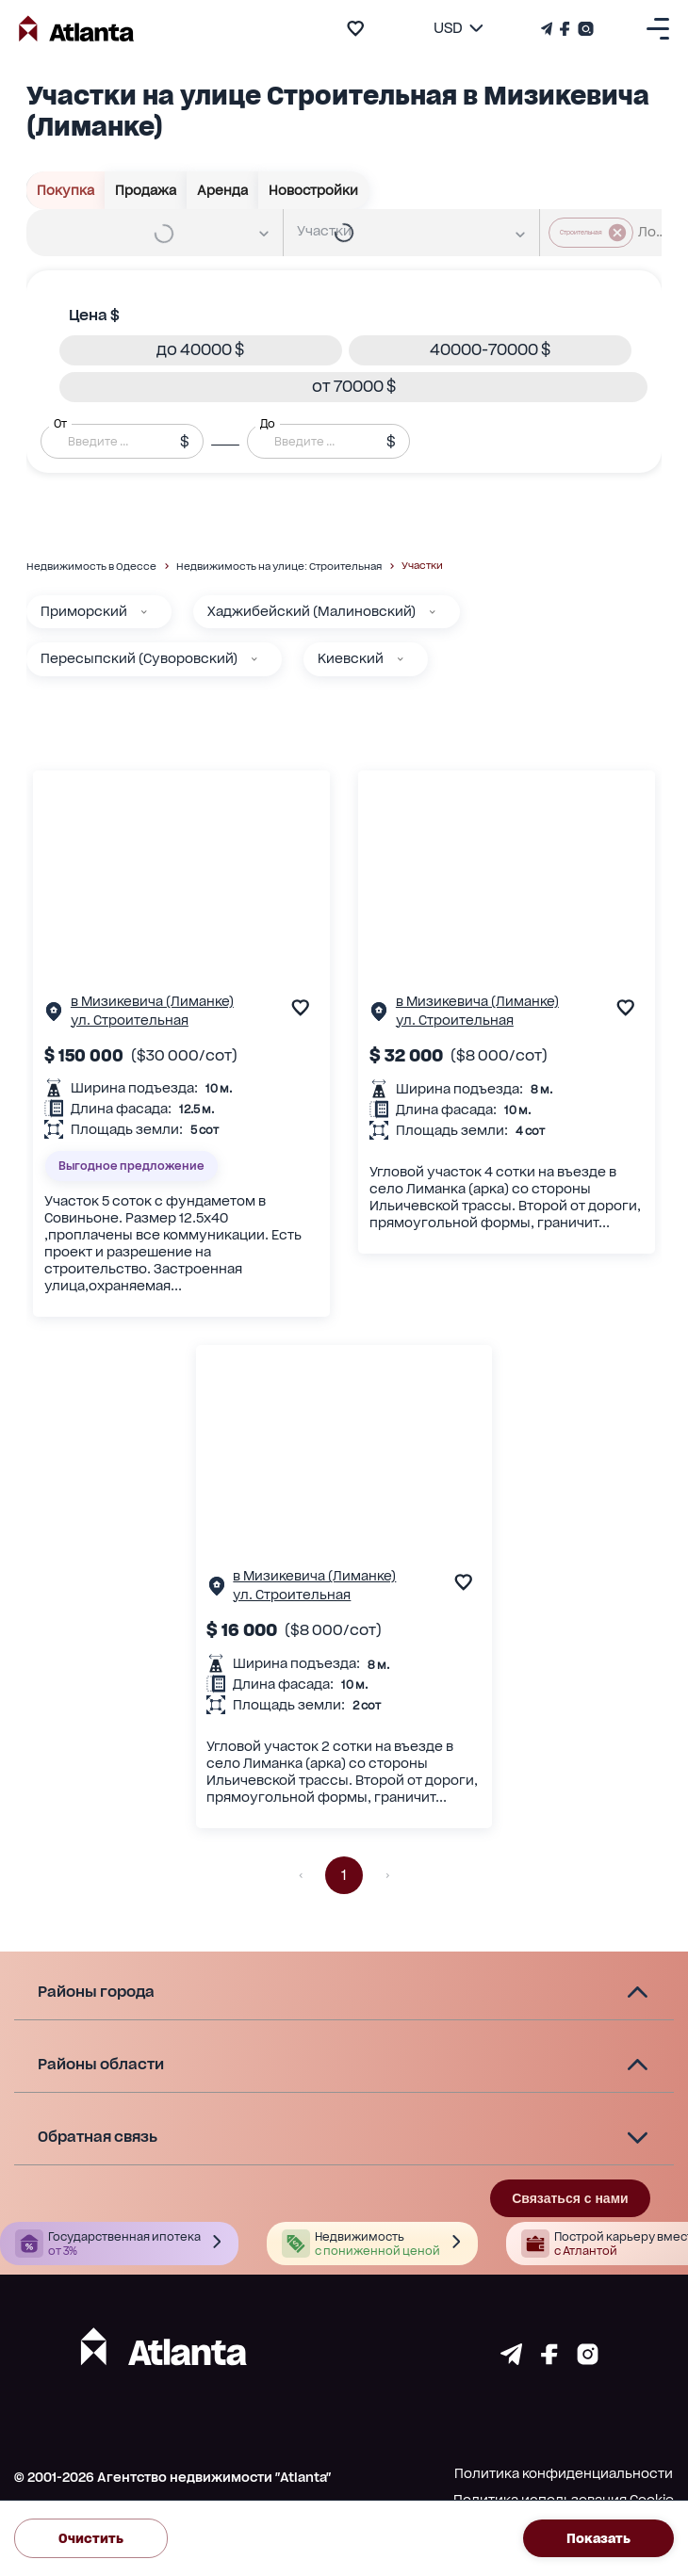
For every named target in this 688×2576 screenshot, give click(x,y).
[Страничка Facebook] (565, 29)
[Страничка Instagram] (584, 29)
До (267, 423)
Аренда (223, 190)
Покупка (66, 190)
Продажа (146, 190)
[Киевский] (400, 659)
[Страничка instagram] (587, 2360)
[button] (200, 350)
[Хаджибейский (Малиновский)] (432, 612)
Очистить (91, 2538)
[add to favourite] (355, 28)
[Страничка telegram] (511, 2360)
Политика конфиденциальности (563, 2473)
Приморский (84, 611)
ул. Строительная (129, 1020)
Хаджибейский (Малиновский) (311, 611)
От (60, 423)
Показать (598, 2538)
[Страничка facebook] (549, 2360)
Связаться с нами (570, 2198)
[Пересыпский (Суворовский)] (254, 659)
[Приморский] (144, 612)
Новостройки (313, 190)
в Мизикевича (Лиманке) (152, 1001)
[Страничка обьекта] (53, 1016)
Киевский (351, 658)
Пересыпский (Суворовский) (139, 658)
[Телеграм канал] (548, 29)
